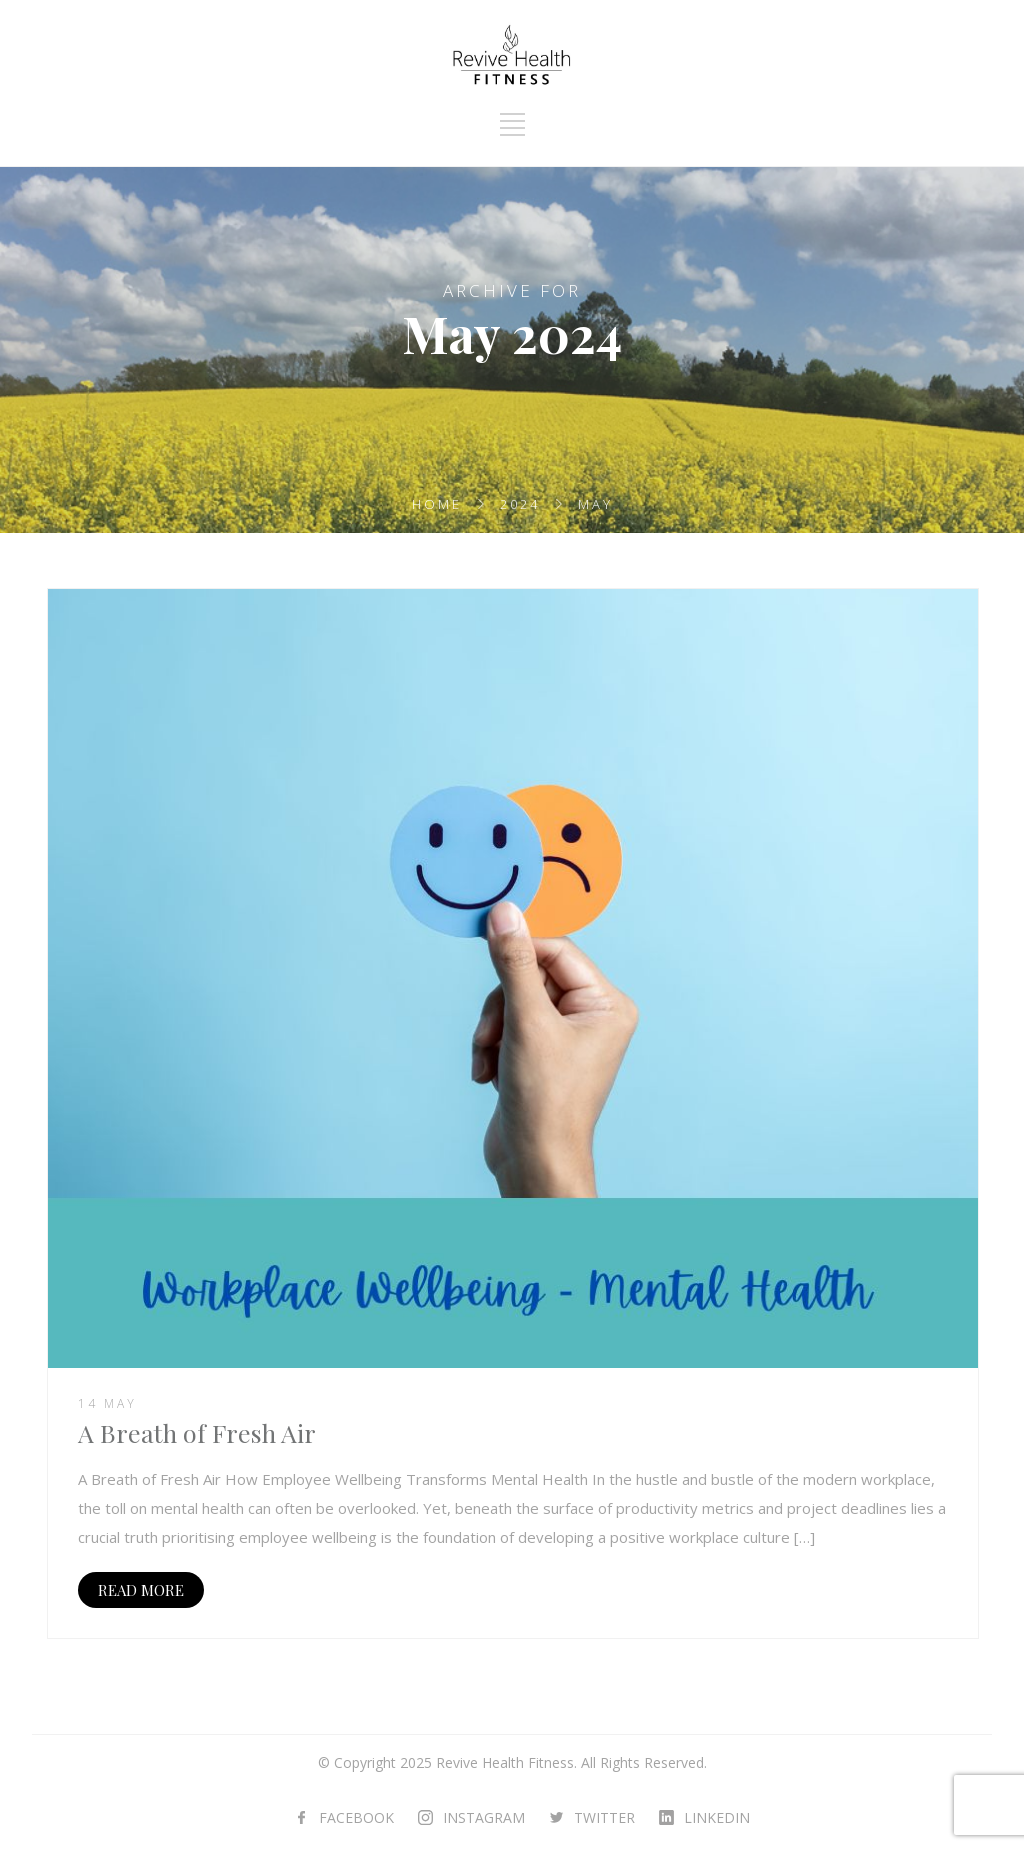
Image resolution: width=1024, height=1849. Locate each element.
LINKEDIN (717, 1817)
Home (437, 504)
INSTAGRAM (484, 1817)
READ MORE (141, 1590)
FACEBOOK (356, 1817)
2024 (520, 504)
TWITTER (604, 1817)
